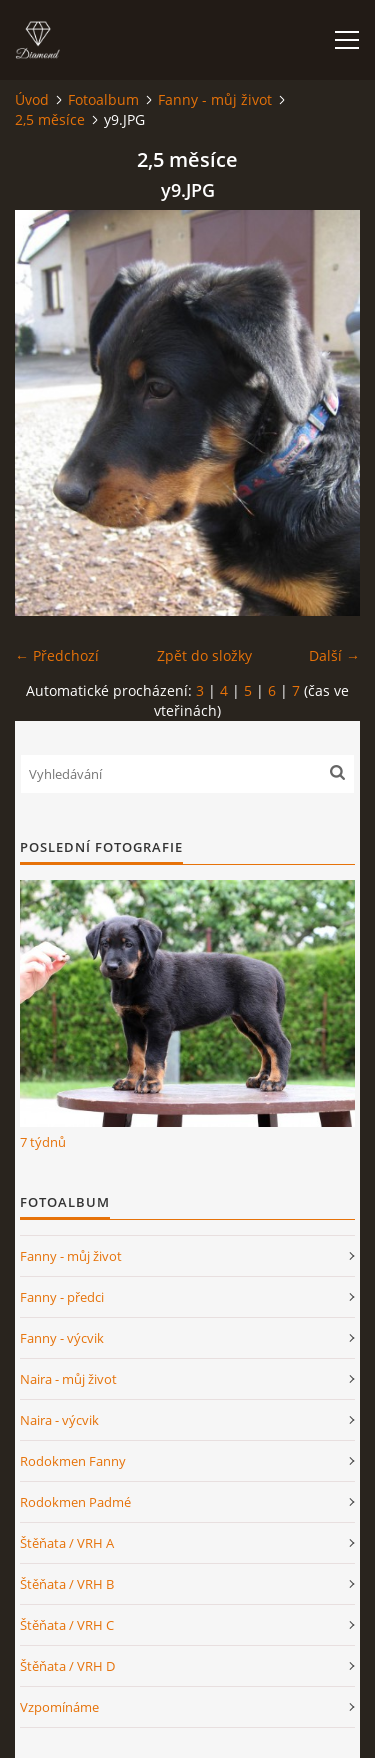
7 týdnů (43, 1142)
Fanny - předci (62, 1297)
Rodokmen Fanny (73, 1461)
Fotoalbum (103, 99)
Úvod (32, 99)
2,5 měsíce (50, 119)
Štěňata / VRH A (67, 1543)
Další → (334, 655)
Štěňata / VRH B (67, 1584)
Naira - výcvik (59, 1420)
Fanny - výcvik (62, 1338)
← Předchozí (57, 655)
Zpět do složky (204, 655)
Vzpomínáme (59, 1707)
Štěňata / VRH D (67, 1666)
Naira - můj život (68, 1379)
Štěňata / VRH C (67, 1625)
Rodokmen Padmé (75, 1502)
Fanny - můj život (215, 99)
